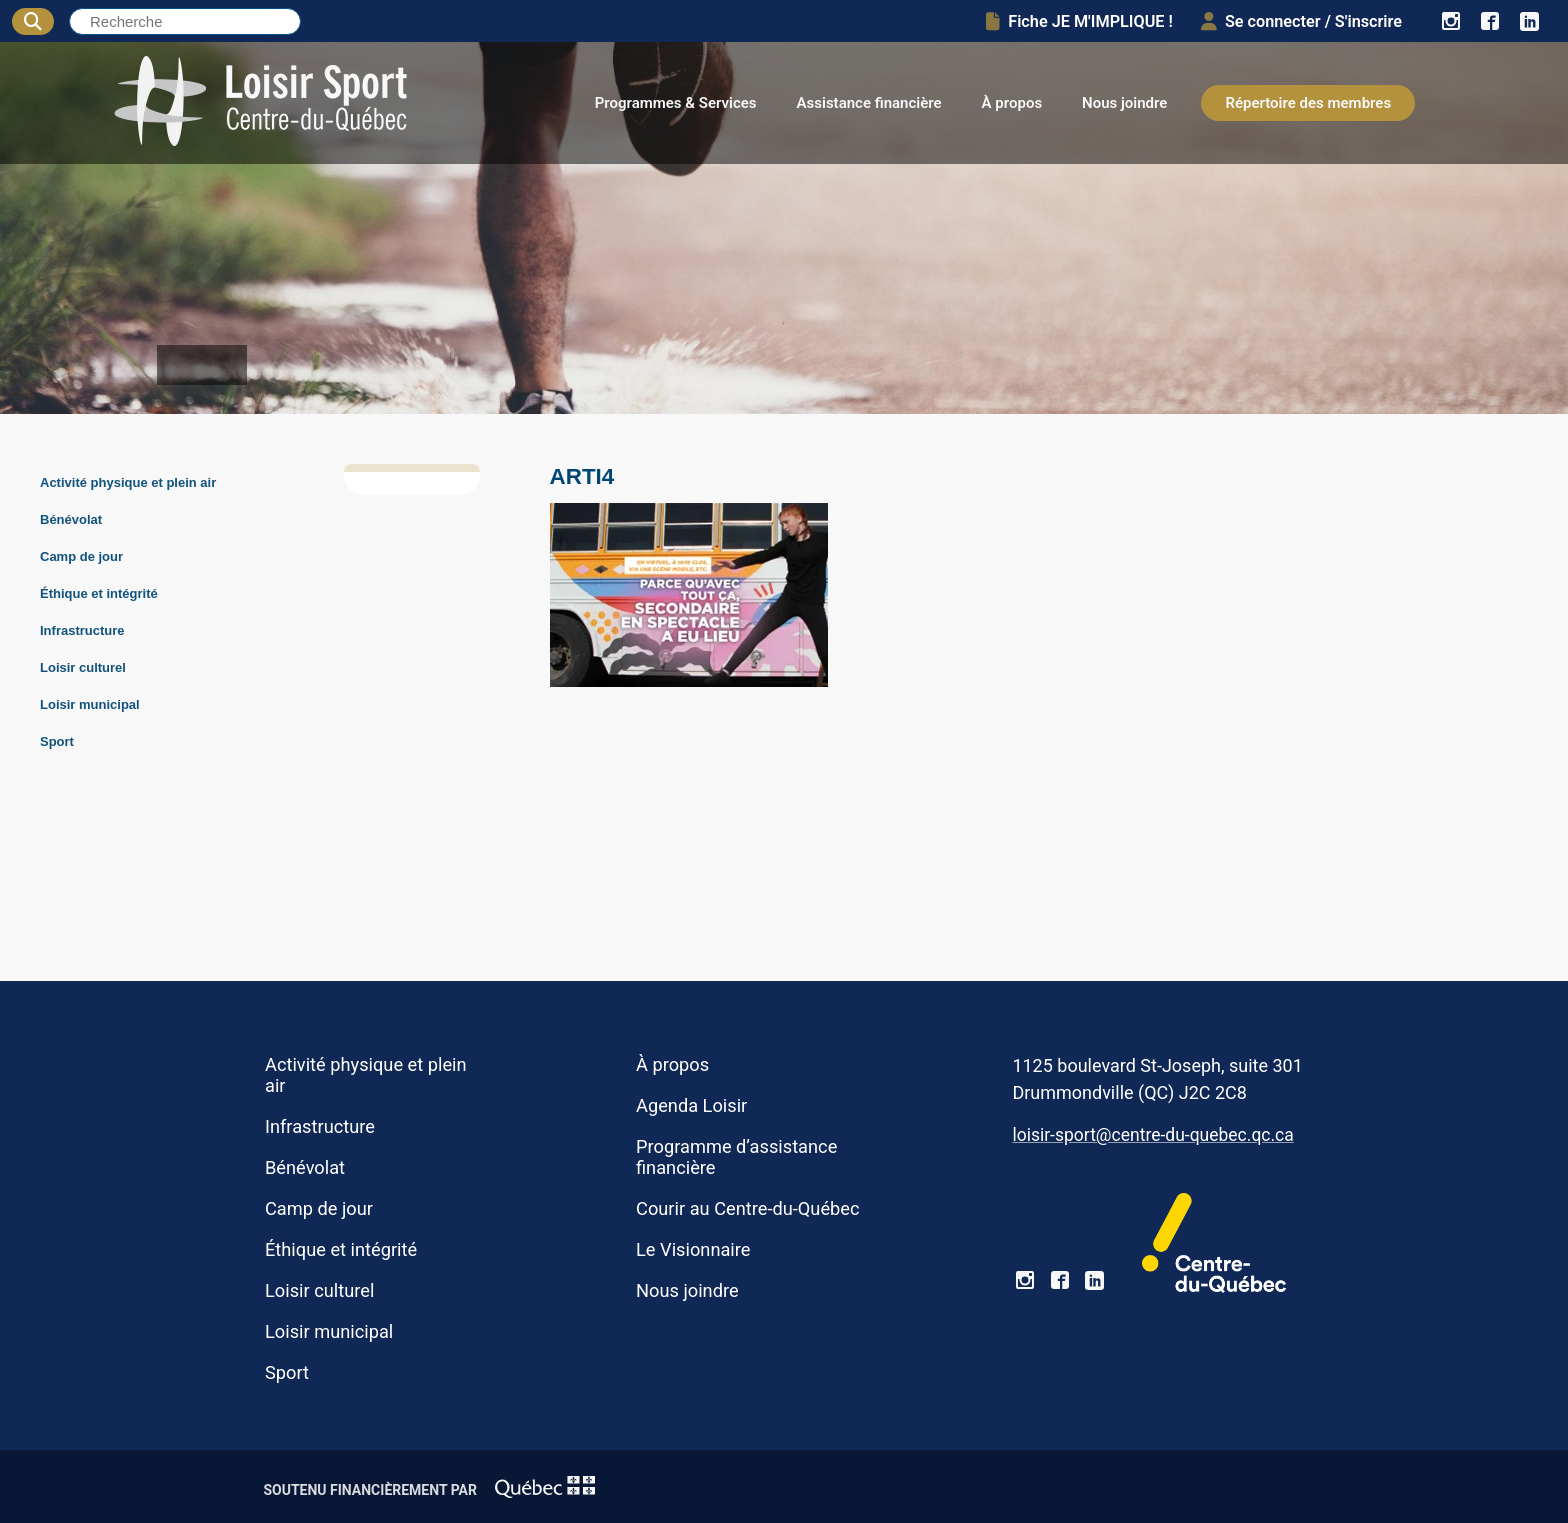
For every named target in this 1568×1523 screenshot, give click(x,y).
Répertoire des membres (1308, 103)
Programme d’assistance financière (736, 1157)
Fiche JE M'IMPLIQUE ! (1079, 21)
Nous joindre (1124, 103)
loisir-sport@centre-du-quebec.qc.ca (1152, 1135)
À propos (1012, 103)
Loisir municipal (90, 704)
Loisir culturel (83, 667)
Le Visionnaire (693, 1249)
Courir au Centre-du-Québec (748, 1208)
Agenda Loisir (691, 1105)
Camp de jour (81, 556)
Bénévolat (71, 519)
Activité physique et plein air (128, 482)
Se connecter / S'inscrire (1301, 21)
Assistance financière (869, 103)
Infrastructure (82, 630)
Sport (57, 741)
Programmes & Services (676, 103)
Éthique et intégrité (99, 593)
